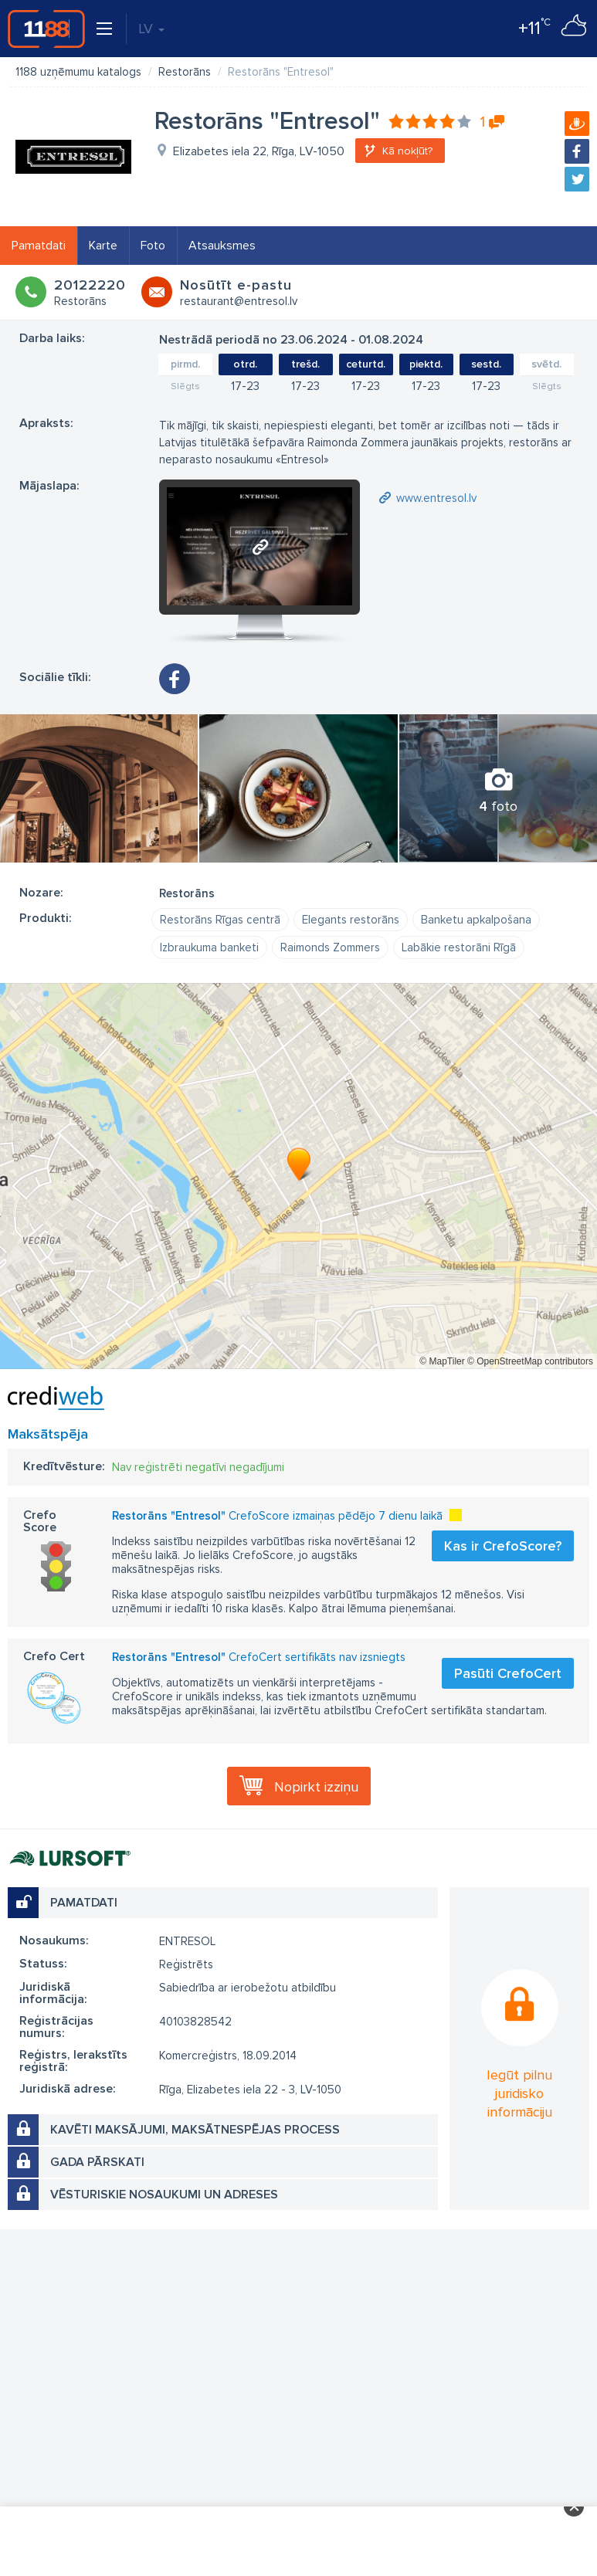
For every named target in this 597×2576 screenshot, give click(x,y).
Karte (103, 245)
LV (151, 28)
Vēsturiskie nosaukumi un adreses (164, 2194)
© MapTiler (441, 1361)
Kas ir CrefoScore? (502, 1545)
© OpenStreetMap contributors (530, 1361)
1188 (46, 28)
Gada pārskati (97, 2162)
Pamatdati (39, 245)
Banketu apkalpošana (476, 920)
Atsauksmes (222, 245)
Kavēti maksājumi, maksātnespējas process (195, 2129)
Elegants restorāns (350, 920)
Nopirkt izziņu (316, 1786)
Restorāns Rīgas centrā (220, 920)
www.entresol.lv (436, 498)
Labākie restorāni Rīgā (459, 947)
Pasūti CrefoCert (507, 1673)
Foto (153, 245)
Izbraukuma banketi (209, 947)
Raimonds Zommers (330, 947)
